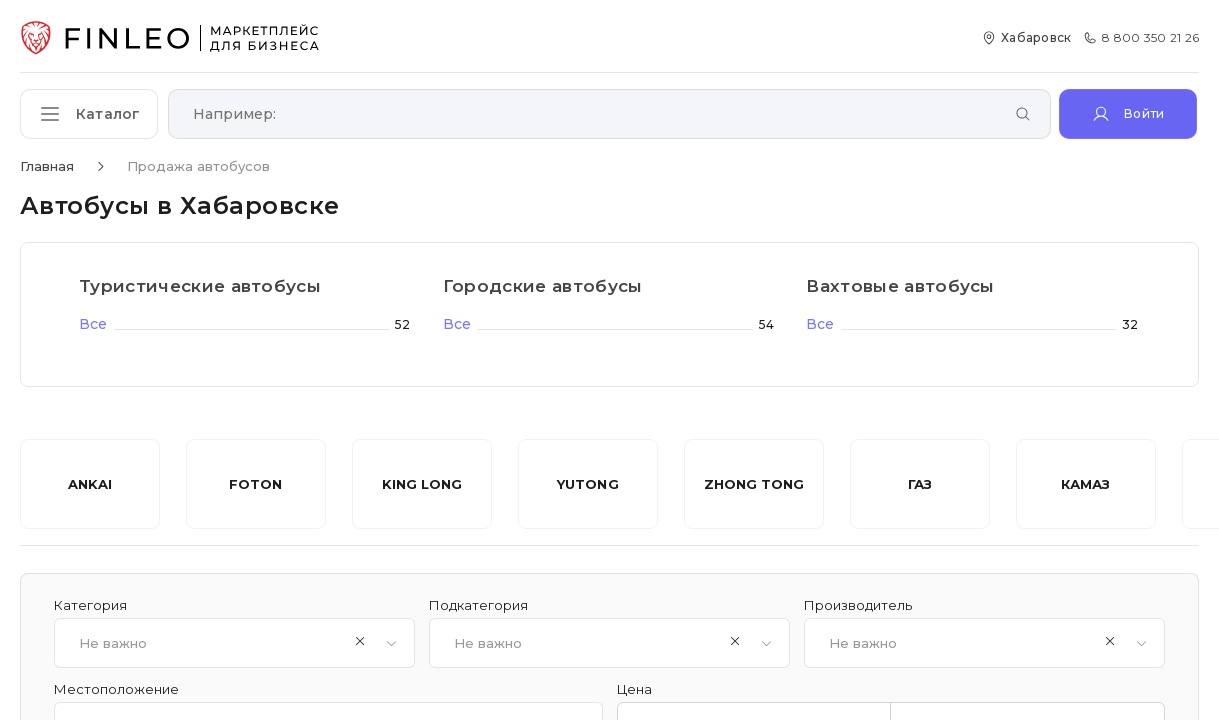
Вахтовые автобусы (900, 286)
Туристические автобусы (200, 286)
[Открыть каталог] (90, 114)
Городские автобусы (543, 286)
